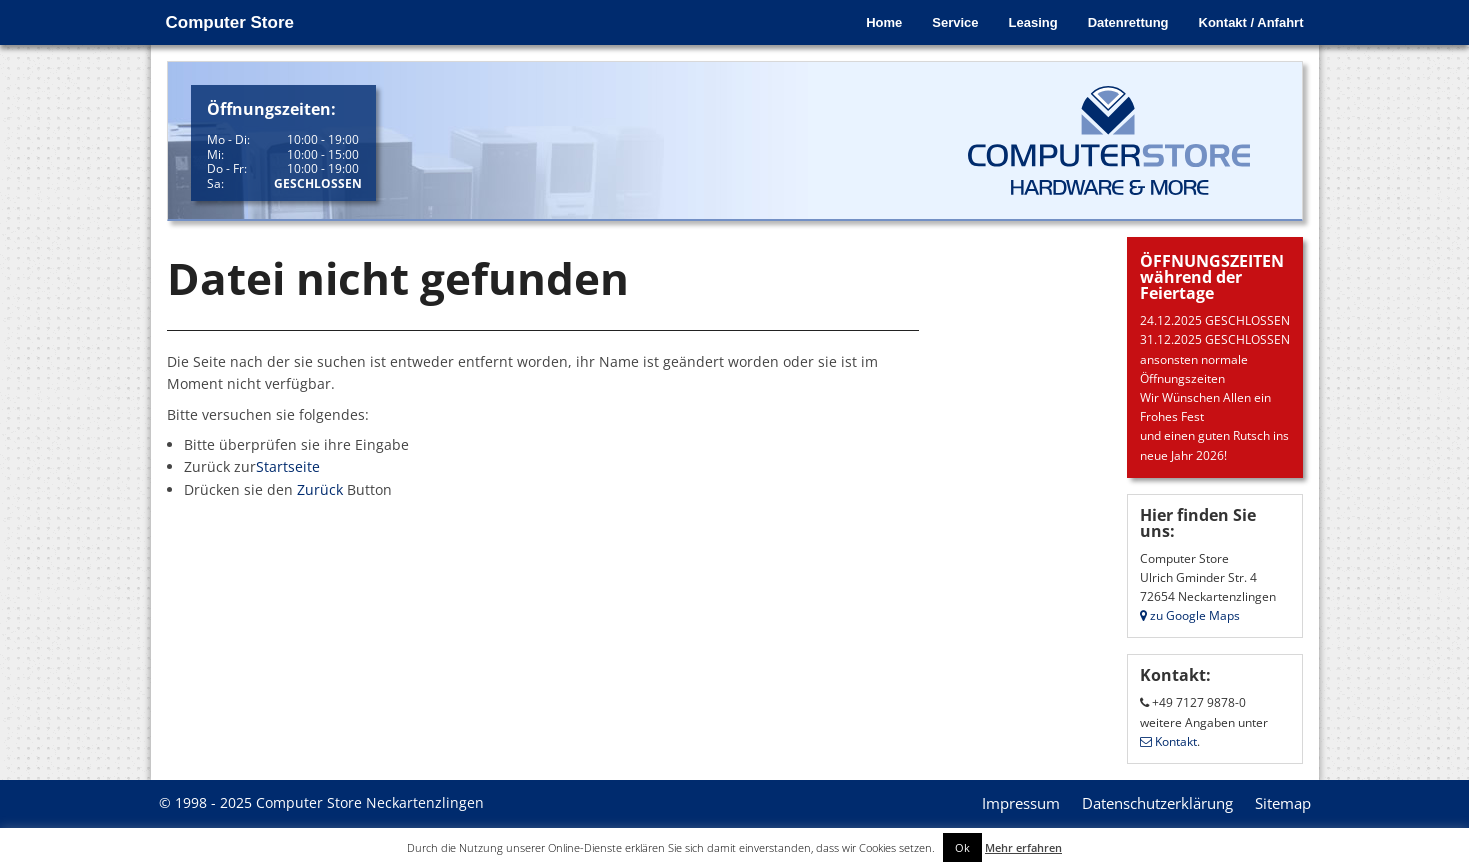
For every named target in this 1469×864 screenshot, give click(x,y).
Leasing (1033, 22)
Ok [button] (962, 847)
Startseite (288, 466)
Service (955, 22)
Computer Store (230, 22)
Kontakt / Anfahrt (1251, 22)
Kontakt (1168, 741)
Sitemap (1283, 803)
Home (884, 22)
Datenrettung (1128, 22)
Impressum (1021, 803)
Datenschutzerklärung (1157, 803)
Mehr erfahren (1023, 847)
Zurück (320, 489)
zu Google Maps (1190, 615)
